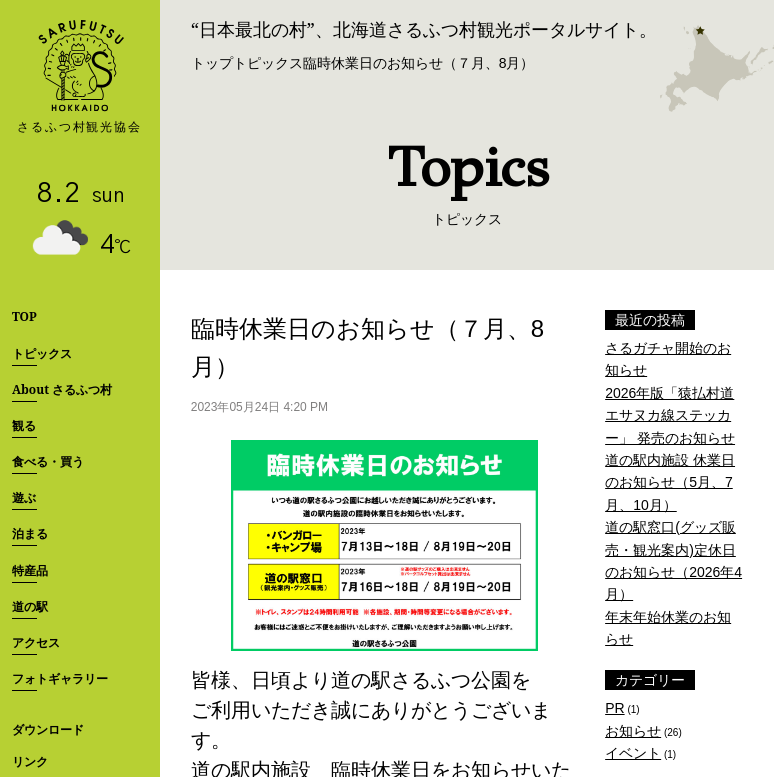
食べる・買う (48, 461)
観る (24, 425)
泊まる (30, 533)
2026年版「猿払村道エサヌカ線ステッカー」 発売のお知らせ (670, 415)
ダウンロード (48, 729)
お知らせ (633, 731)
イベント (633, 753)
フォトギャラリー (60, 678)
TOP (24, 316)
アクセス (36, 642)
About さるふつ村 (62, 389)
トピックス (42, 353)
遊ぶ (24, 497)
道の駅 (30, 606)
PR (614, 708)
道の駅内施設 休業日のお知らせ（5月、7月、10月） (670, 482)
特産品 (30, 570)
